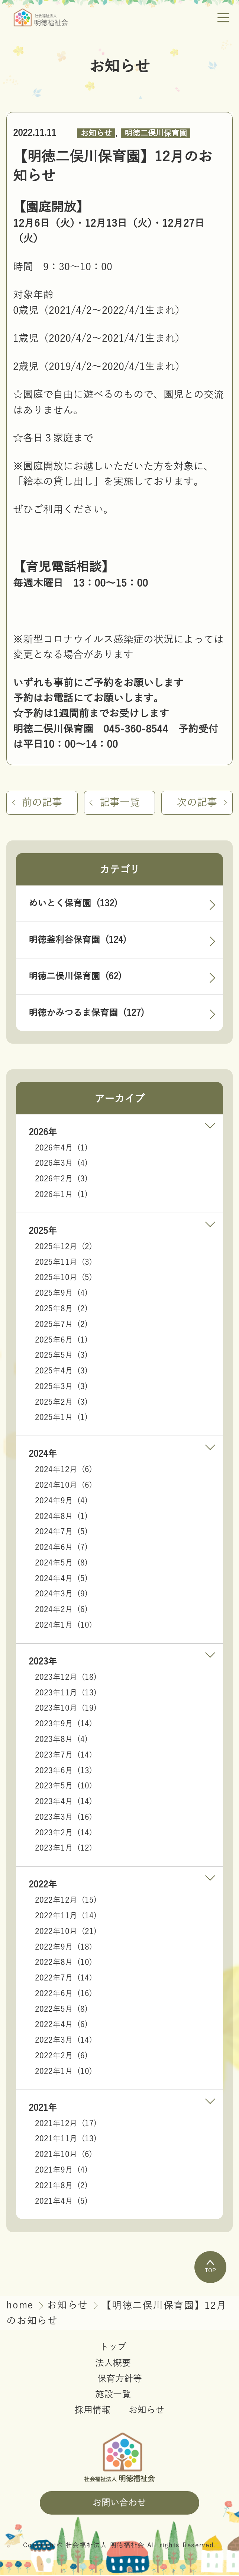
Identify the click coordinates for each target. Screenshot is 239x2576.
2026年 (43, 1133)
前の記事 (43, 803)
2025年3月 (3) (61, 1387)
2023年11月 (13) (66, 1693)
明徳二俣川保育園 (156, 133)
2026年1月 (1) (61, 1195)
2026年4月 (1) (61, 1149)
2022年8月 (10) (63, 1963)
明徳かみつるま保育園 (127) (86, 1013)
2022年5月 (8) (61, 2010)
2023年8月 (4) (61, 1740)
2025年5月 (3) (61, 1356)
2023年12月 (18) (66, 1678)
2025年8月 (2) (61, 1309)
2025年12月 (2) (63, 1247)
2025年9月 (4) (61, 1294)
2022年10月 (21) (66, 1932)
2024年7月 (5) (61, 1532)
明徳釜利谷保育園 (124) (77, 940)
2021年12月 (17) (66, 2124)
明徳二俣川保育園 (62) (75, 977)
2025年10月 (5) (63, 1278)
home (21, 2306)
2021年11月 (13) (66, 2139)
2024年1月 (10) (63, 1626)
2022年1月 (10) (63, 2072)
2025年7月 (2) (61, 1325)
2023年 (43, 1662)
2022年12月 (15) (66, 1901)
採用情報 (92, 2411)
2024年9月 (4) (61, 1501)
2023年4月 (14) (63, 1802)
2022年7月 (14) (63, 1979)
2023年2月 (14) (63, 1833)
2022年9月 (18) (63, 1948)
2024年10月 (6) (63, 1486)
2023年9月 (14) (63, 1724)
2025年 (43, 1231)
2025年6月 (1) (61, 1340)
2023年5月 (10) (63, 1786)
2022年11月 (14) (66, 1916)
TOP (210, 2267)
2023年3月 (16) (63, 1818)
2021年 (43, 2108)
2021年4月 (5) (61, 2201)
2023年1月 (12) (63, 1849)
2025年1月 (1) (61, 1418)
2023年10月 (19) (66, 1709)
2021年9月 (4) (61, 2171)
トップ (113, 2348)
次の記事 (196, 803)
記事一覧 (120, 803)
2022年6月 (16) (63, 1994)
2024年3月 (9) (61, 1594)
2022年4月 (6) (61, 2025)
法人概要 (113, 2364)
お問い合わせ (119, 2503)
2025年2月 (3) (61, 1403)
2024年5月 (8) (61, 1564)
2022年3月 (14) (63, 2041)
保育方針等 (119, 2379)
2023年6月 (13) (63, 1771)
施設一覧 (113, 2395)
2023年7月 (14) (63, 1756)
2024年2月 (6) (61, 1610)
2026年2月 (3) (61, 1179)
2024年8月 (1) (61, 1517)
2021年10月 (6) (63, 2155)
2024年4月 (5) (61, 1579)
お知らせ (96, 133)
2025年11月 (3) (63, 1263)
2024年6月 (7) (61, 1548)
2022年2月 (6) (61, 2056)
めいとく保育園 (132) (73, 904)
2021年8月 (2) (61, 2186)
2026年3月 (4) (61, 1164)
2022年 (43, 1885)
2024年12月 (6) (63, 1470)
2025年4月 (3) (61, 1371)
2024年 (43, 1454)
